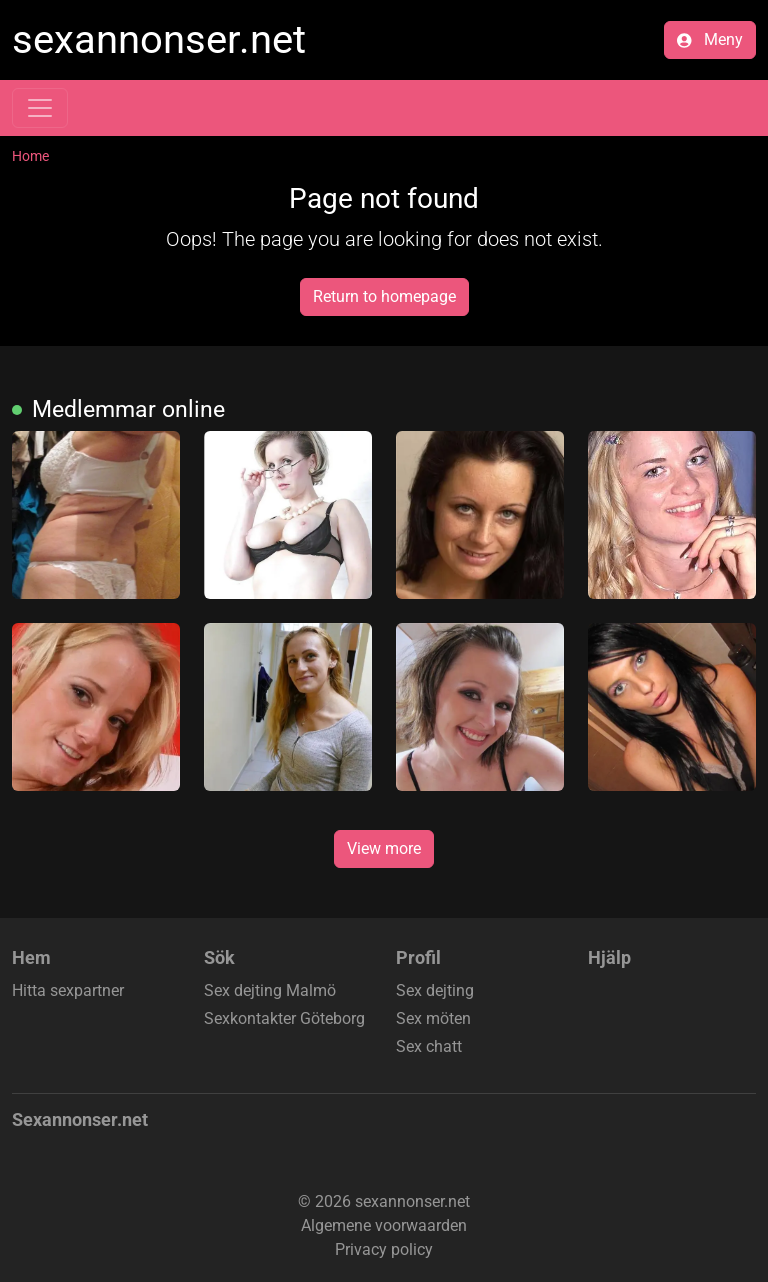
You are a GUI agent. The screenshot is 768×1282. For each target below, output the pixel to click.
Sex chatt (429, 1046)
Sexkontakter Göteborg (284, 1018)
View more (384, 848)
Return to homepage (384, 296)
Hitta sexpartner (68, 990)
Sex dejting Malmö (270, 990)
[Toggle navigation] (40, 108)
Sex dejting (435, 990)
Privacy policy (384, 1249)
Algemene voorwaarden (384, 1225)
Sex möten (433, 1018)
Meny (710, 39)
